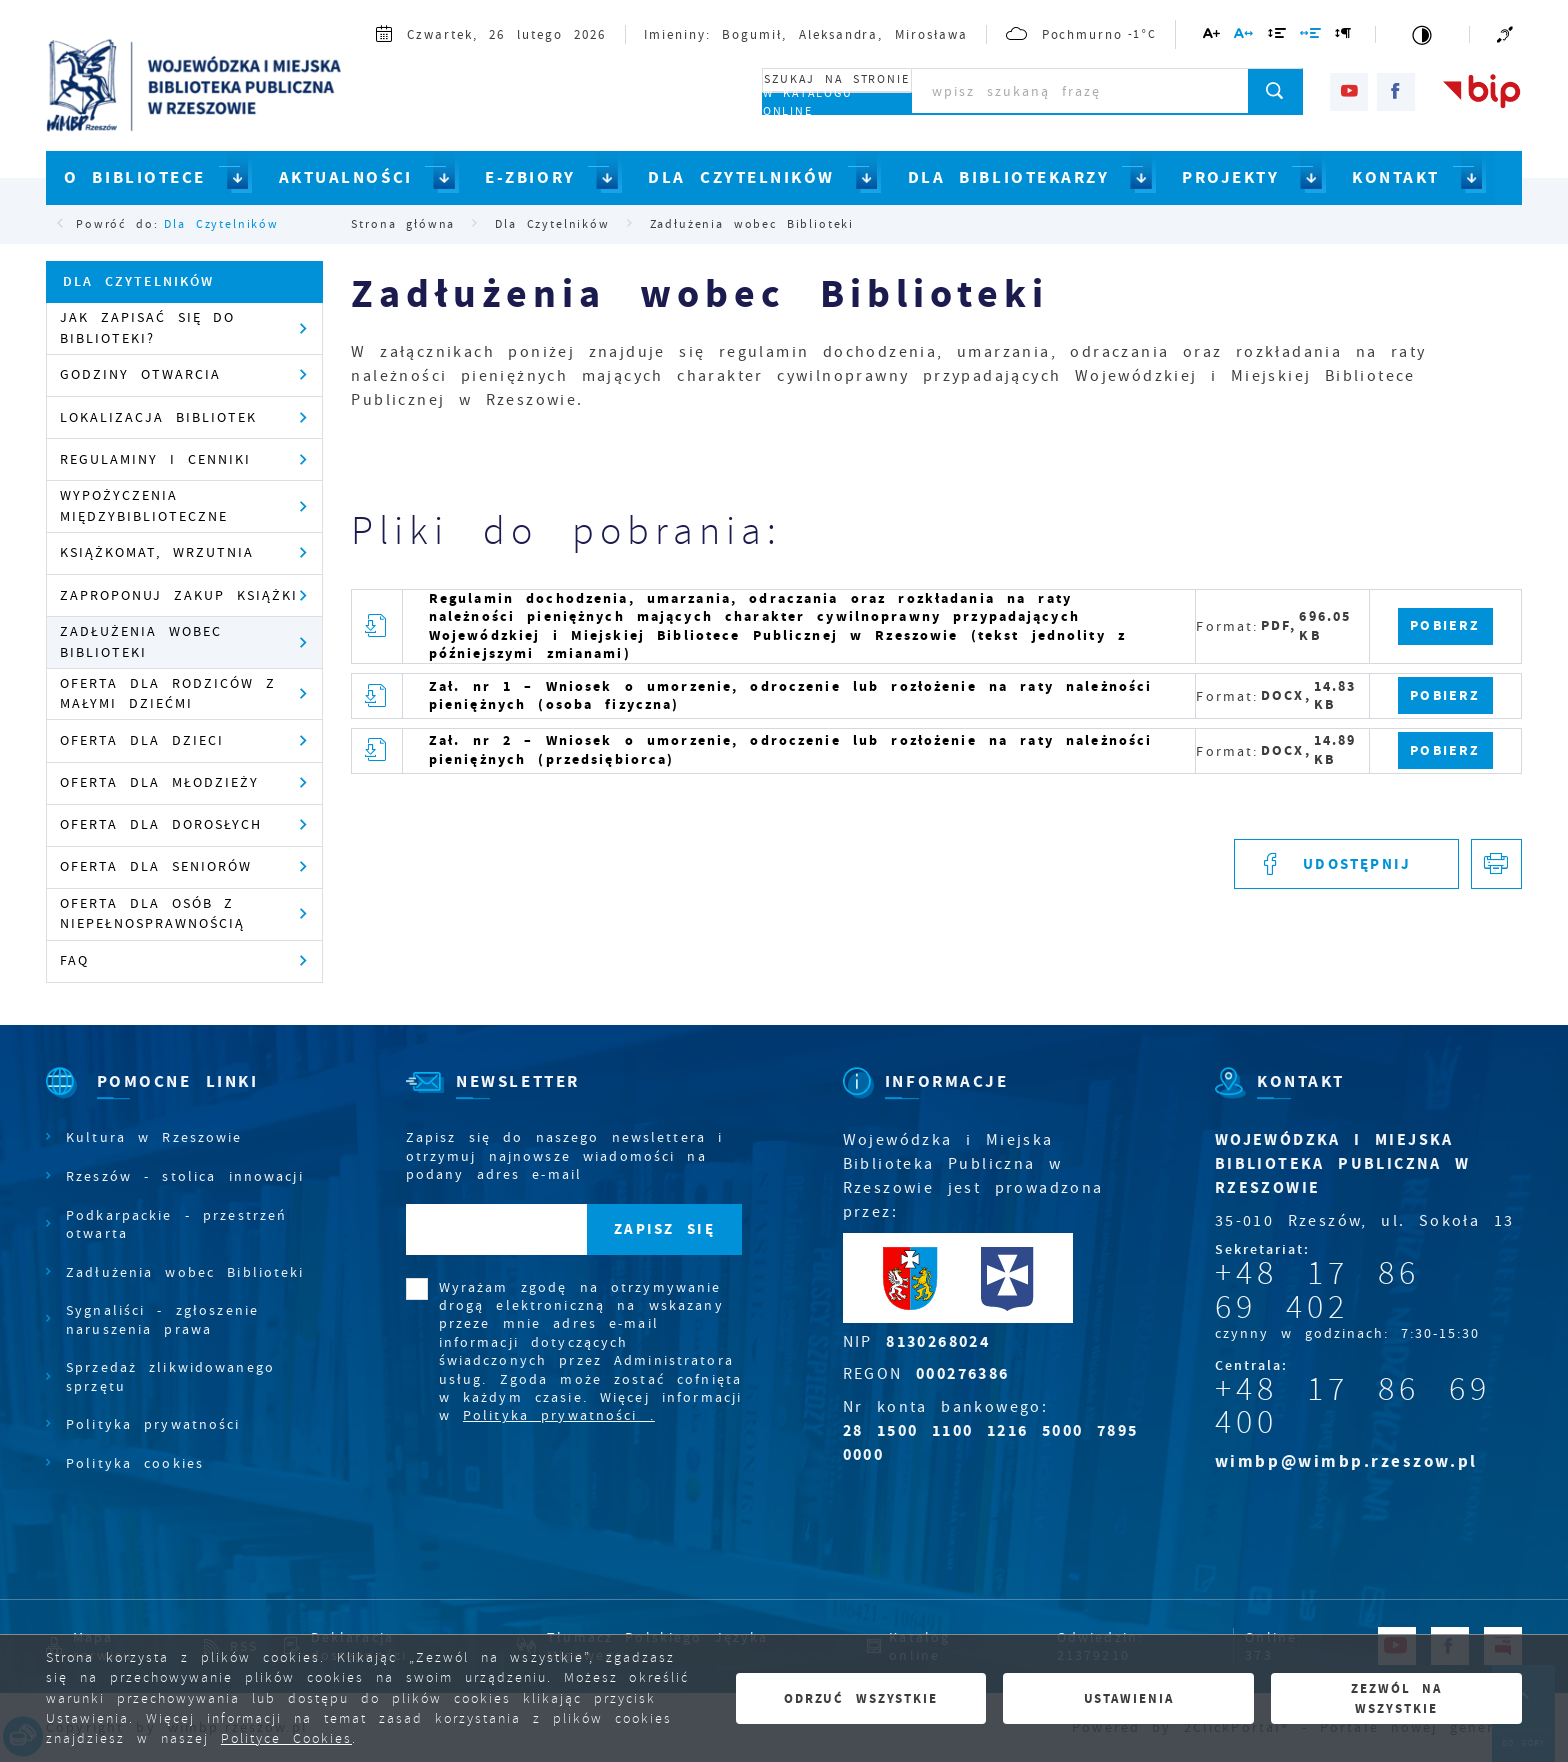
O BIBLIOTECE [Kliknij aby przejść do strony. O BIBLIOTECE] (135, 177)
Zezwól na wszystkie (1396, 1698)
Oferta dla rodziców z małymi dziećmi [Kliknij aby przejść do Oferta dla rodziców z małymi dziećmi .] (168, 693)
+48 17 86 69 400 (1353, 1406)
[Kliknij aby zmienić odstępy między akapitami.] (1344, 36)
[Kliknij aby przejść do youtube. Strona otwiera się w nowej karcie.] (1349, 92)
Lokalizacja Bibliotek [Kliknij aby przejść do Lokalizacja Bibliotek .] (158, 417)
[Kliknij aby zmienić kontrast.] (1423, 34)
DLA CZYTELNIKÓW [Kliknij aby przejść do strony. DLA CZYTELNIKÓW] (741, 177)
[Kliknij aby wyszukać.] (1275, 91)
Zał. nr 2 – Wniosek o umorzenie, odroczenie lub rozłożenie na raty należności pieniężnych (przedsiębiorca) (790, 749)
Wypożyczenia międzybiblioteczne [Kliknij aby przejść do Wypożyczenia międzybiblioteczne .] (144, 505)
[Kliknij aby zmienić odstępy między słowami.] (1311, 36)
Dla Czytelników (221, 224)
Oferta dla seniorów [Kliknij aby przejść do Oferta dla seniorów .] (156, 866)
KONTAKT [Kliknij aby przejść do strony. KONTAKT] (1396, 177)
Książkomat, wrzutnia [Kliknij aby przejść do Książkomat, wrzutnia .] (157, 552)
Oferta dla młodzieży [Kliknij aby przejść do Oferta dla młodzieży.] (159, 782)
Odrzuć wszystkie (861, 1698)
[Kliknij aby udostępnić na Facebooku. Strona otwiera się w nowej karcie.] (1346, 864)
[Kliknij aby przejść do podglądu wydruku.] (1496, 864)
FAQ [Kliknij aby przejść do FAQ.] (74, 960)
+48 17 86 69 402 (1317, 1290)
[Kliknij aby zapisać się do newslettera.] (664, 1229)
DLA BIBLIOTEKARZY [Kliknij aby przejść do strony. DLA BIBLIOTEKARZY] (1009, 177)
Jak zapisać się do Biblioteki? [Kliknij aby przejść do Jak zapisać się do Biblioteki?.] (148, 327)
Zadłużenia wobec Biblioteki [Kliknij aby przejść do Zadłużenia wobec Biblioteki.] (185, 1272)
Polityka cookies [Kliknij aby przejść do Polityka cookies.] (135, 1463)
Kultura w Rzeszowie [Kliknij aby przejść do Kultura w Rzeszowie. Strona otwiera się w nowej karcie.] (154, 1137)
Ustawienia (1129, 1698)
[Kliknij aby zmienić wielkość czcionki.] (1212, 36)
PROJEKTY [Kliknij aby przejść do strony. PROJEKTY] (1230, 177)
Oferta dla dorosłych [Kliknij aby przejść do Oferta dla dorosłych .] (161, 824)
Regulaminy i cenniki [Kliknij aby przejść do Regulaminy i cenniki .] (155, 459)
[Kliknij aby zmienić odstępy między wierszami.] (1277, 36)
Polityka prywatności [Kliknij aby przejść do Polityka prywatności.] (153, 1424)
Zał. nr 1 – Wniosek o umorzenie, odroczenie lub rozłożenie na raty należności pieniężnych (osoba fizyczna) (790, 695)
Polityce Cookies (286, 1738)
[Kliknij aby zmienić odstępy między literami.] (1244, 36)
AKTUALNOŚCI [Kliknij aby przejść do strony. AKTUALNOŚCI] (346, 177)
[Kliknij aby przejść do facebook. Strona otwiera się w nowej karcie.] (1396, 92)
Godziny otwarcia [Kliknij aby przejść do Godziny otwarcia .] (140, 374)
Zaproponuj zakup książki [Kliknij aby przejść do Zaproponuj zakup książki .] (179, 595)
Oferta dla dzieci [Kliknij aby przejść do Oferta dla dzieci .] (142, 740)
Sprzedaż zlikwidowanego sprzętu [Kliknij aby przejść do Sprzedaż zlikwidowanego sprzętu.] (170, 1376)
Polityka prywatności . (559, 1415)
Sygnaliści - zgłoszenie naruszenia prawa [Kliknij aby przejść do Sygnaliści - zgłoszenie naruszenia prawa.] (162, 1319)
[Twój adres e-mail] (496, 1229)
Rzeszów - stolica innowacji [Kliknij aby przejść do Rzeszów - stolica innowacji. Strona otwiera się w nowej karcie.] (185, 1176)
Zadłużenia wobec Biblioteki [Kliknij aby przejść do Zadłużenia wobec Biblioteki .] (141, 641)
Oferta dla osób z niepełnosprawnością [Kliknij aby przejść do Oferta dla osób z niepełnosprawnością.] (152, 913)
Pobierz (1445, 625)
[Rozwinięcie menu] (175, 1098)
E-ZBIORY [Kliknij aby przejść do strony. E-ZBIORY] (530, 177)
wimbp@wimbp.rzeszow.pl (1346, 1461)
